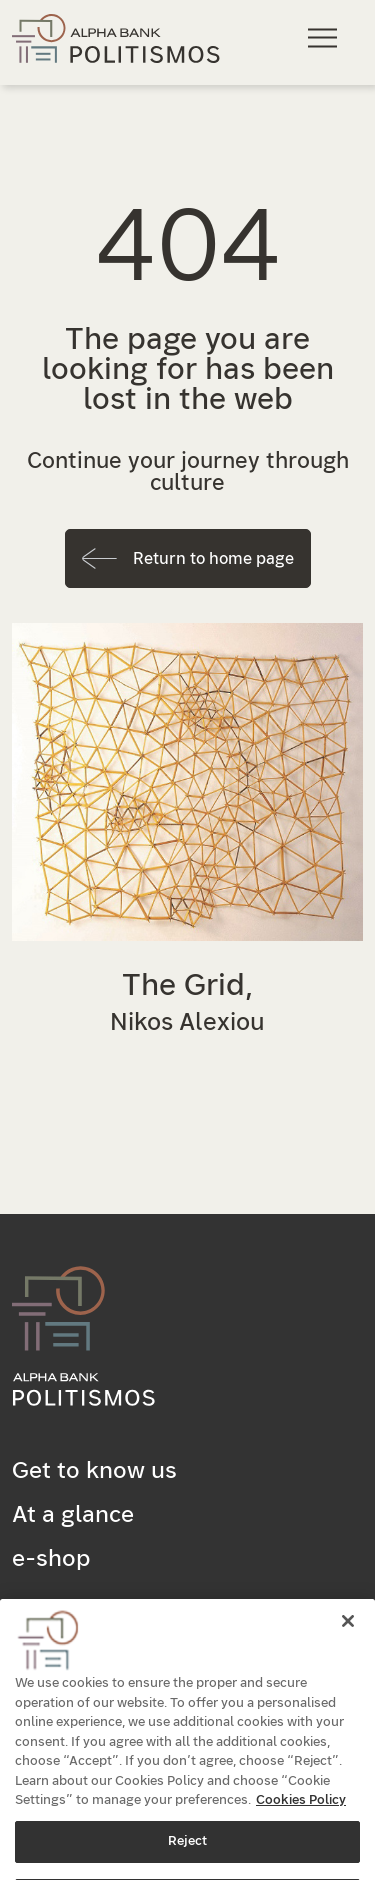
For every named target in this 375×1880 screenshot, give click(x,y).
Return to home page (213, 559)
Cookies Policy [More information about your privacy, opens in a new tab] (301, 1822)
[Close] (348, 1643)
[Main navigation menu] (325, 37)
